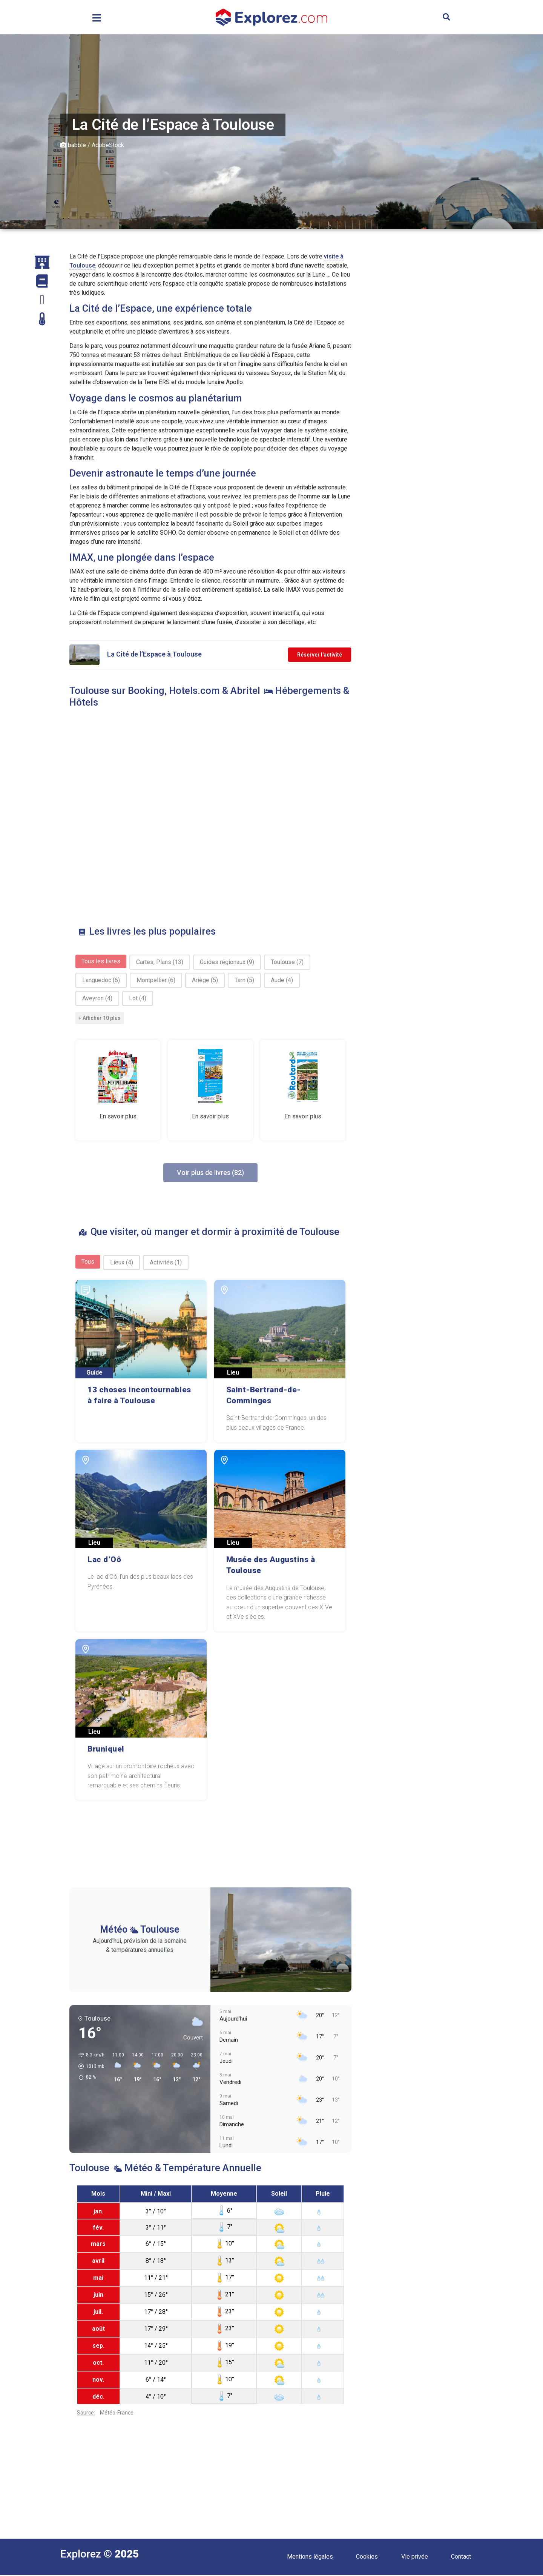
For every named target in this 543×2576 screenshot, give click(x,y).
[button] (446, 17)
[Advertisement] (423, 365)
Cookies (367, 2557)
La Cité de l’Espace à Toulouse (154, 654)
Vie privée (414, 2557)
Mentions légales (310, 2557)
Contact (461, 2557)
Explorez (80, 2554)
